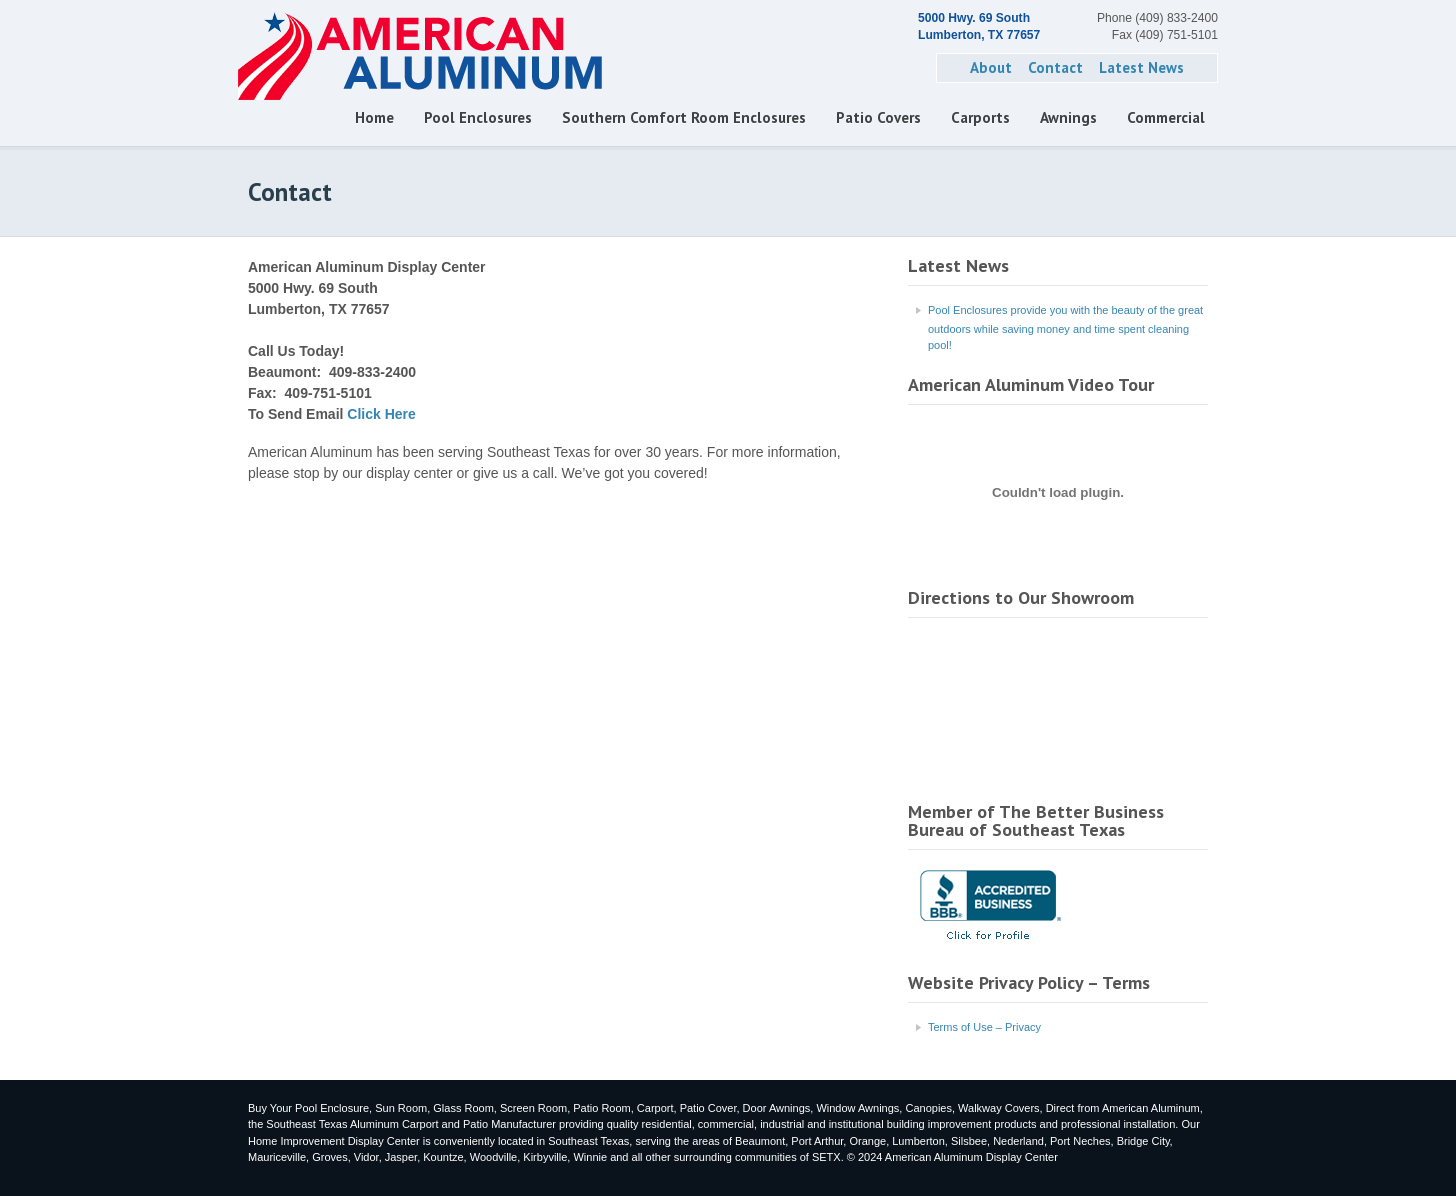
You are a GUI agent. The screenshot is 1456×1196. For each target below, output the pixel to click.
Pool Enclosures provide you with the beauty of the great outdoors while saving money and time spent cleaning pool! (1065, 328)
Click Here (381, 414)
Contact (1055, 67)
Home (374, 117)
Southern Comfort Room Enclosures (684, 117)
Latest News (1141, 67)
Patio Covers (878, 117)
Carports (980, 117)
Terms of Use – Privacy (984, 1027)
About (991, 67)
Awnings (1068, 117)
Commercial (1166, 117)
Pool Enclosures (478, 117)
